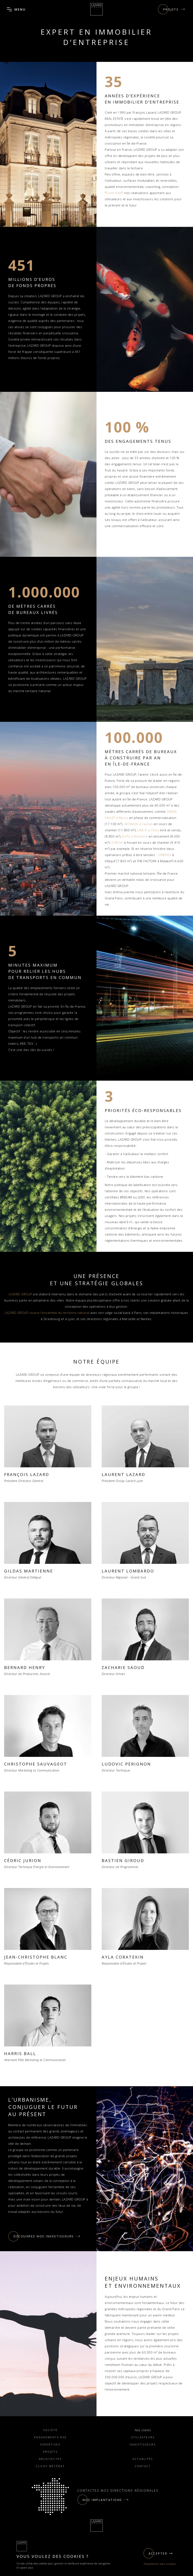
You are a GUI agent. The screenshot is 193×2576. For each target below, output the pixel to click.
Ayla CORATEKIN (123, 1957)
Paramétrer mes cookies (160, 2564)
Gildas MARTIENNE (28, 1571)
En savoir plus (25, 2567)
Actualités (143, 2459)
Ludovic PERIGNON (126, 1764)
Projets (171, 9)
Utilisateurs (143, 2437)
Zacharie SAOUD (123, 1667)
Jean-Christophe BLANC (35, 1957)
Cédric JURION (22, 1860)
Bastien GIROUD (123, 1860)
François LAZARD (26, 1474)
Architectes (50, 2459)
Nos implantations (103, 2500)
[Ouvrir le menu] (9, 9)
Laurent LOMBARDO (128, 1571)
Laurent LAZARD (123, 1474)
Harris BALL (20, 2053)
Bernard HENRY (24, 1667)
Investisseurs (143, 2444)
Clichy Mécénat (50, 2466)
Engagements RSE (50, 2437)
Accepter (158, 2553)
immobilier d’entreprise (28, 647)
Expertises (50, 2444)
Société (50, 2430)
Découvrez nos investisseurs (44, 2236)
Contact (143, 2466)
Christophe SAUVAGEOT (35, 1764)
